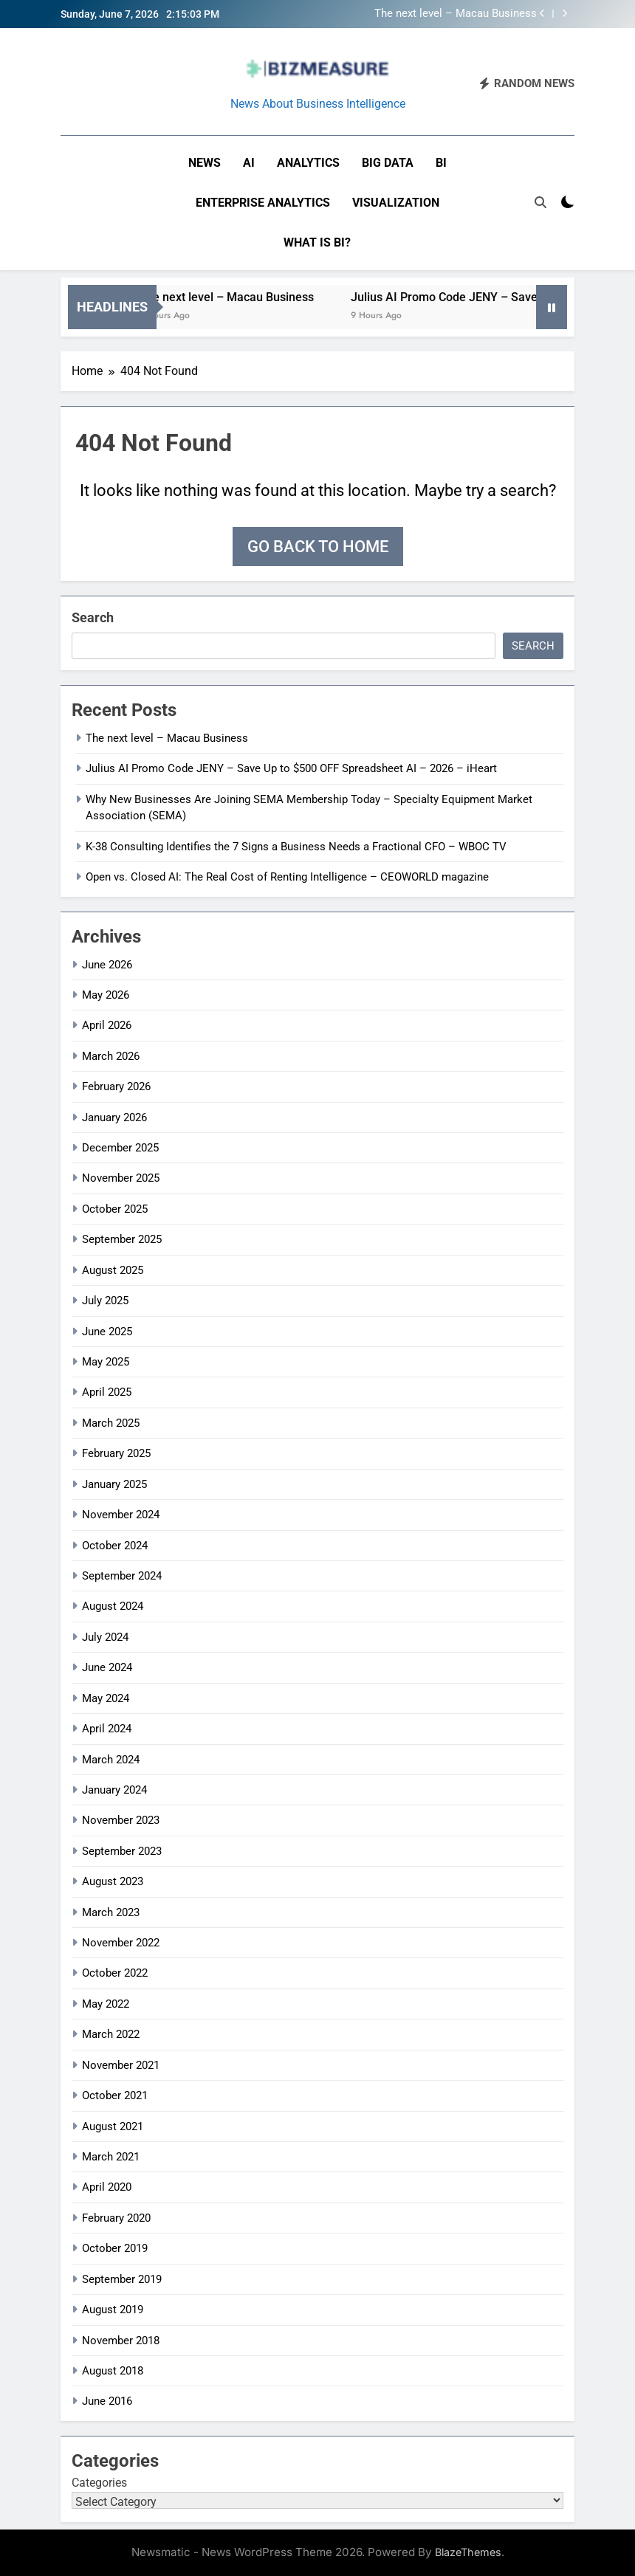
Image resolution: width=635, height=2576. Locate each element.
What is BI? (317, 242)
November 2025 (120, 1178)
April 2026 (106, 1025)
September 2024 (122, 1576)
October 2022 (115, 1973)
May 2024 (105, 1698)
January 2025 (114, 1484)
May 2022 (105, 2004)
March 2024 (111, 1759)
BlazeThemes (468, 2552)
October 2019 (115, 2248)
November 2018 (120, 2340)
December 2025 (120, 1147)
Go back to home (317, 546)
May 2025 (105, 1361)
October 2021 (115, 2095)
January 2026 (114, 1117)
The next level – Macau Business (455, 14)
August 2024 (112, 1606)
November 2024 (120, 1514)
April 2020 (106, 2187)
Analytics (308, 163)
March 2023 (111, 1912)
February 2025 (116, 1453)
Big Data (387, 163)
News (204, 163)
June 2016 (107, 2401)
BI (441, 163)
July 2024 (105, 1637)
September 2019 (122, 2279)
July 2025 (105, 1300)
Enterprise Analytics (263, 203)
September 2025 (122, 1239)
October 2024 (115, 1545)
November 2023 (120, 1820)
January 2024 (114, 1790)
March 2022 (111, 2034)
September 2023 (122, 1851)
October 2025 (115, 1209)
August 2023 (112, 1881)
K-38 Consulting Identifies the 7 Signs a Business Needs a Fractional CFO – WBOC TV (296, 846)
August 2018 (112, 2370)
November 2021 (120, 2065)
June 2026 (107, 964)
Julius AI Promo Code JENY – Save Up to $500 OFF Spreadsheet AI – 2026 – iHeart (291, 768)
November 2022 (120, 1942)
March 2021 (111, 2156)
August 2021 (112, 2126)
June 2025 (107, 1331)
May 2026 (105, 995)
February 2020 (116, 2218)
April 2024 (106, 1728)
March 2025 (111, 1423)
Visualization (395, 203)
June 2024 (107, 1667)
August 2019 (112, 2309)
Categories (99, 2483)
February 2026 (116, 1086)
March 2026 (111, 1056)
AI (249, 163)
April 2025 (106, 1392)
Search (93, 617)
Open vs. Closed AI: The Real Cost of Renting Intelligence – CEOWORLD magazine (287, 877)
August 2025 (112, 1270)
